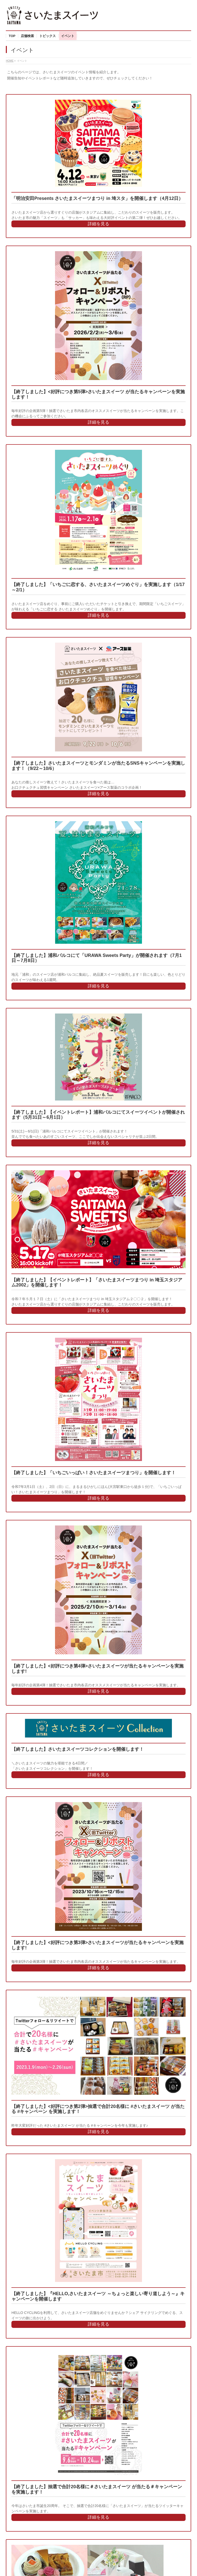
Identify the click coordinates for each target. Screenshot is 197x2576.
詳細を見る (98, 223)
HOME (9, 60)
